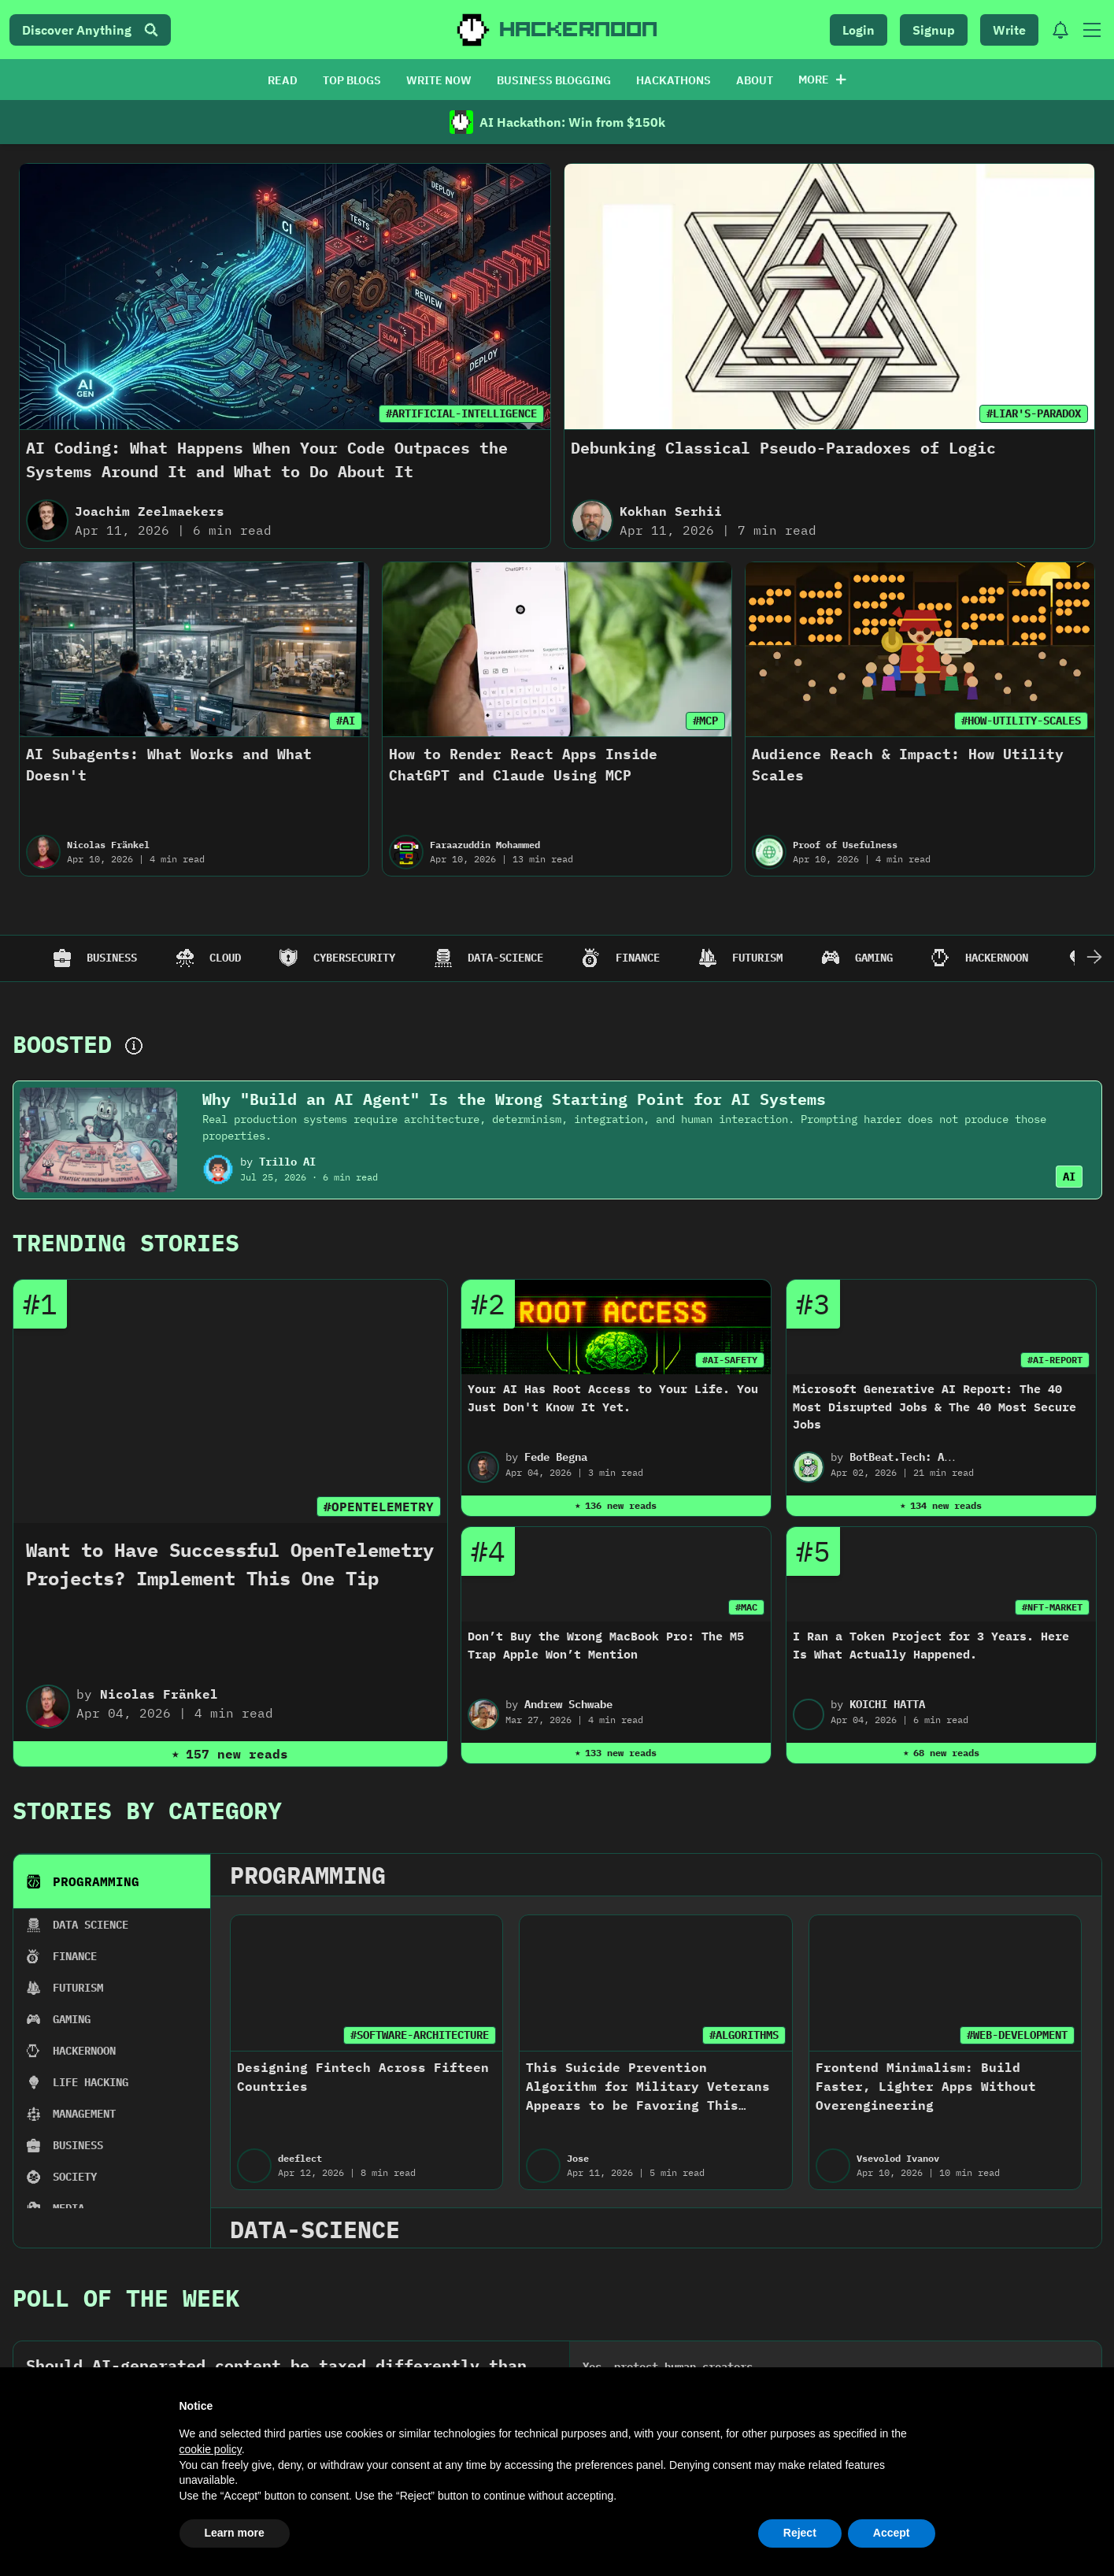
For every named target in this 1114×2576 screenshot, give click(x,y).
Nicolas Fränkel (108, 845)
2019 (1037, 1487)
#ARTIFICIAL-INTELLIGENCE (461, 413)
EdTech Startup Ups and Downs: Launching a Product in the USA (128, 1695)
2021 (722, 1487)
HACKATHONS (673, 80)
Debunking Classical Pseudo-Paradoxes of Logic (783, 447)
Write (1009, 30)
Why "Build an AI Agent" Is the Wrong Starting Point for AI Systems (514, 1099)
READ (283, 80)
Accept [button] (891, 2532)
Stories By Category (147, 1303)
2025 (92, 1487)
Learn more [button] (235, 2532)
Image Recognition (879, 1737)
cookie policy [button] (210, 2449)
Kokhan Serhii (671, 511)
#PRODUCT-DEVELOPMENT (179, 1644)
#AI (345, 720)
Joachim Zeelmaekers (149, 511)
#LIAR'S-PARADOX (1033, 413)
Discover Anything (90, 30)
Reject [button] (799, 2532)
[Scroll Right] (1094, 958)
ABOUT (754, 80)
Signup (933, 30)
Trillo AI (287, 1162)
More (822, 79)
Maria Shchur (100, 1737)
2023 (407, 1487)
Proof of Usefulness (845, 845)
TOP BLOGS (352, 80)
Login (858, 30)
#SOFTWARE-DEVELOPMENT (431, 1644)
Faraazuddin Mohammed (485, 845)
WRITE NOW (439, 80)
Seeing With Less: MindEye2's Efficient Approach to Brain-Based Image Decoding (901, 1695)
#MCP (705, 720)
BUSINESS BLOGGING (554, 80)
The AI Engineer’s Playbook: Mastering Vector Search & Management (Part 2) (642, 1695)
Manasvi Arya (355, 1737)
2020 (879, 1487)
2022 (564, 1487)
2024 (250, 1487)
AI (1069, 1176)
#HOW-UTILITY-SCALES (1021, 720)
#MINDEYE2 (979, 1644)
